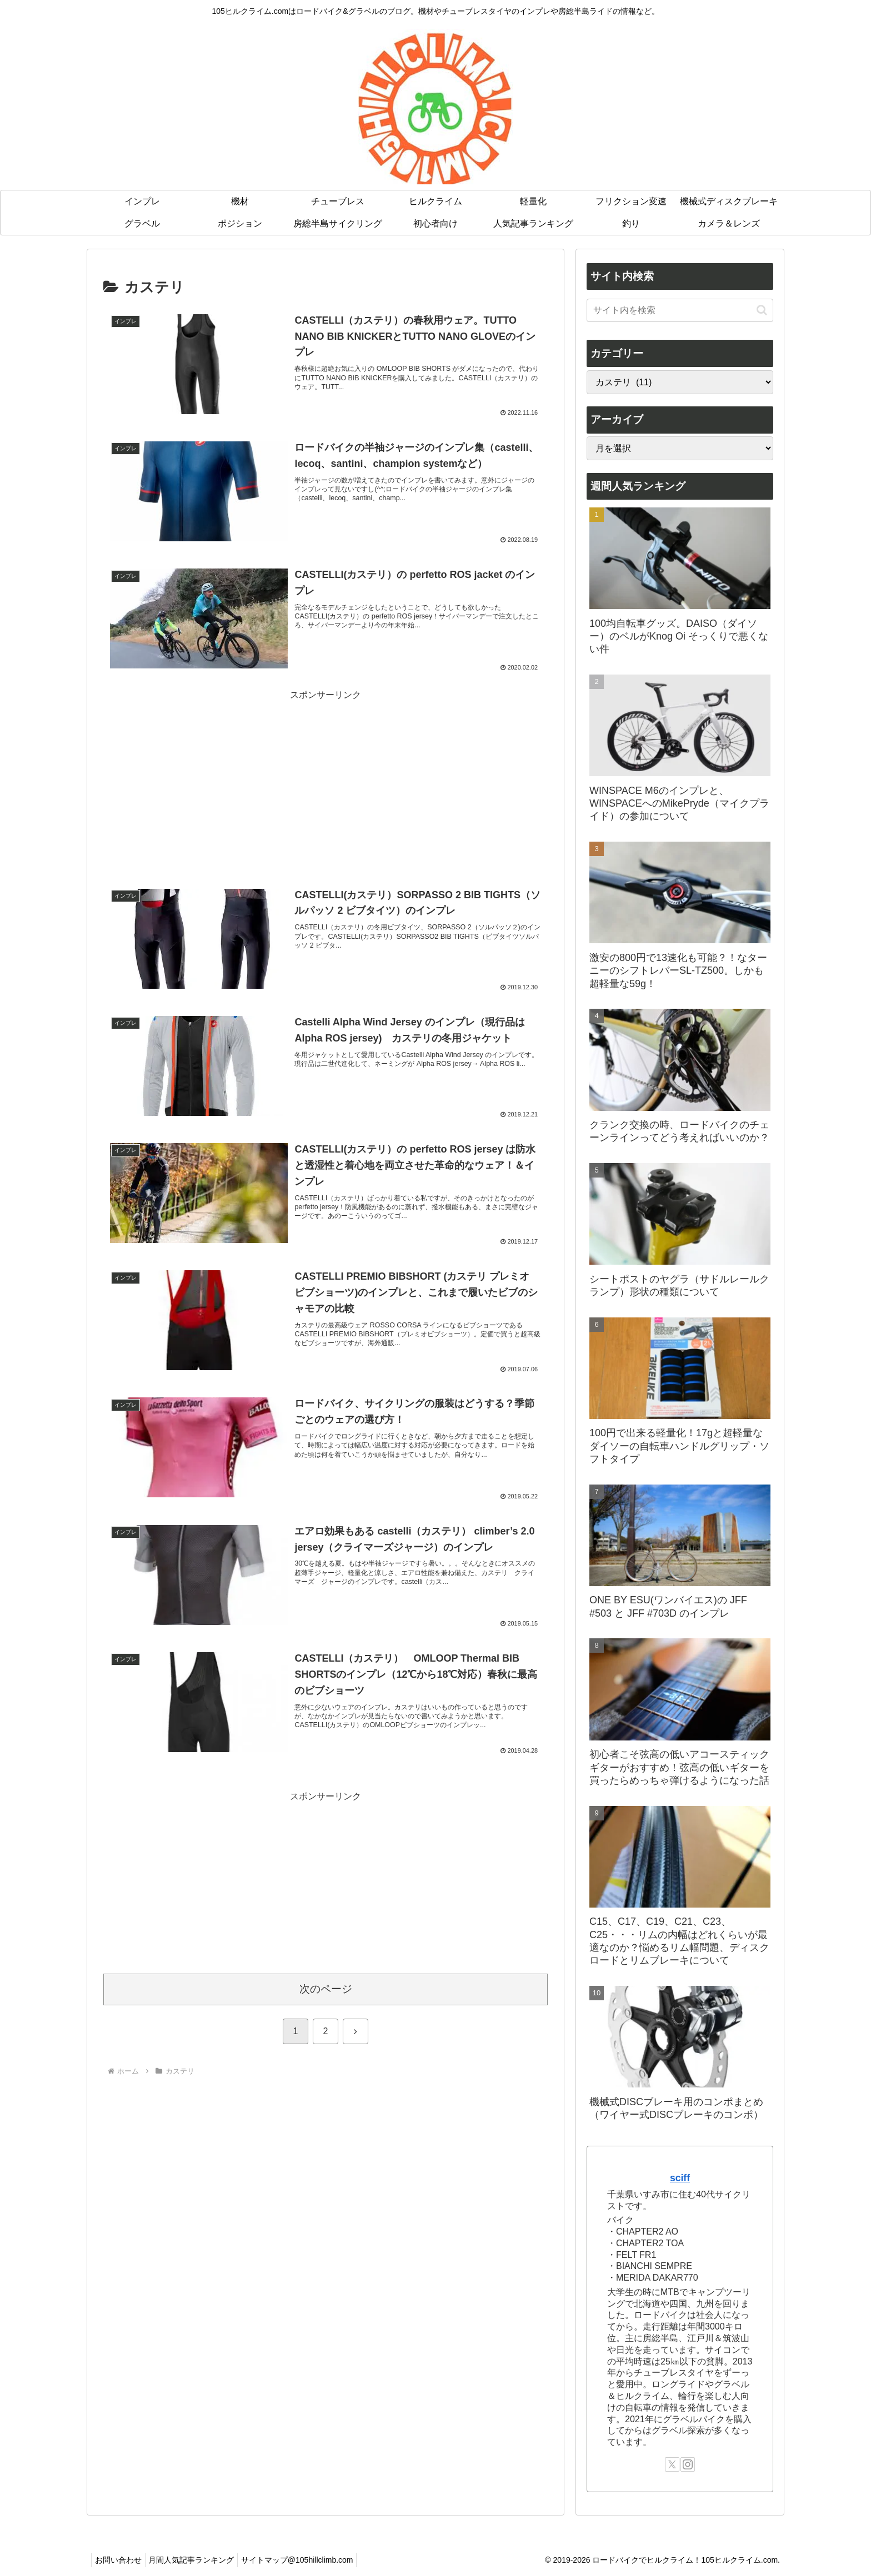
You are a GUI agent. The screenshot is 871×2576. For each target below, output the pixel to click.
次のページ (325, 1990)
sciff (680, 2177)
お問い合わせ (120, 2559)
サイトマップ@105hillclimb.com (309, 2559)
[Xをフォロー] (672, 2464)
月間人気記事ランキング (198, 2559)
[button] (762, 310)
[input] (680, 310)
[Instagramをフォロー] (687, 2464)
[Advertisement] (325, 781)
